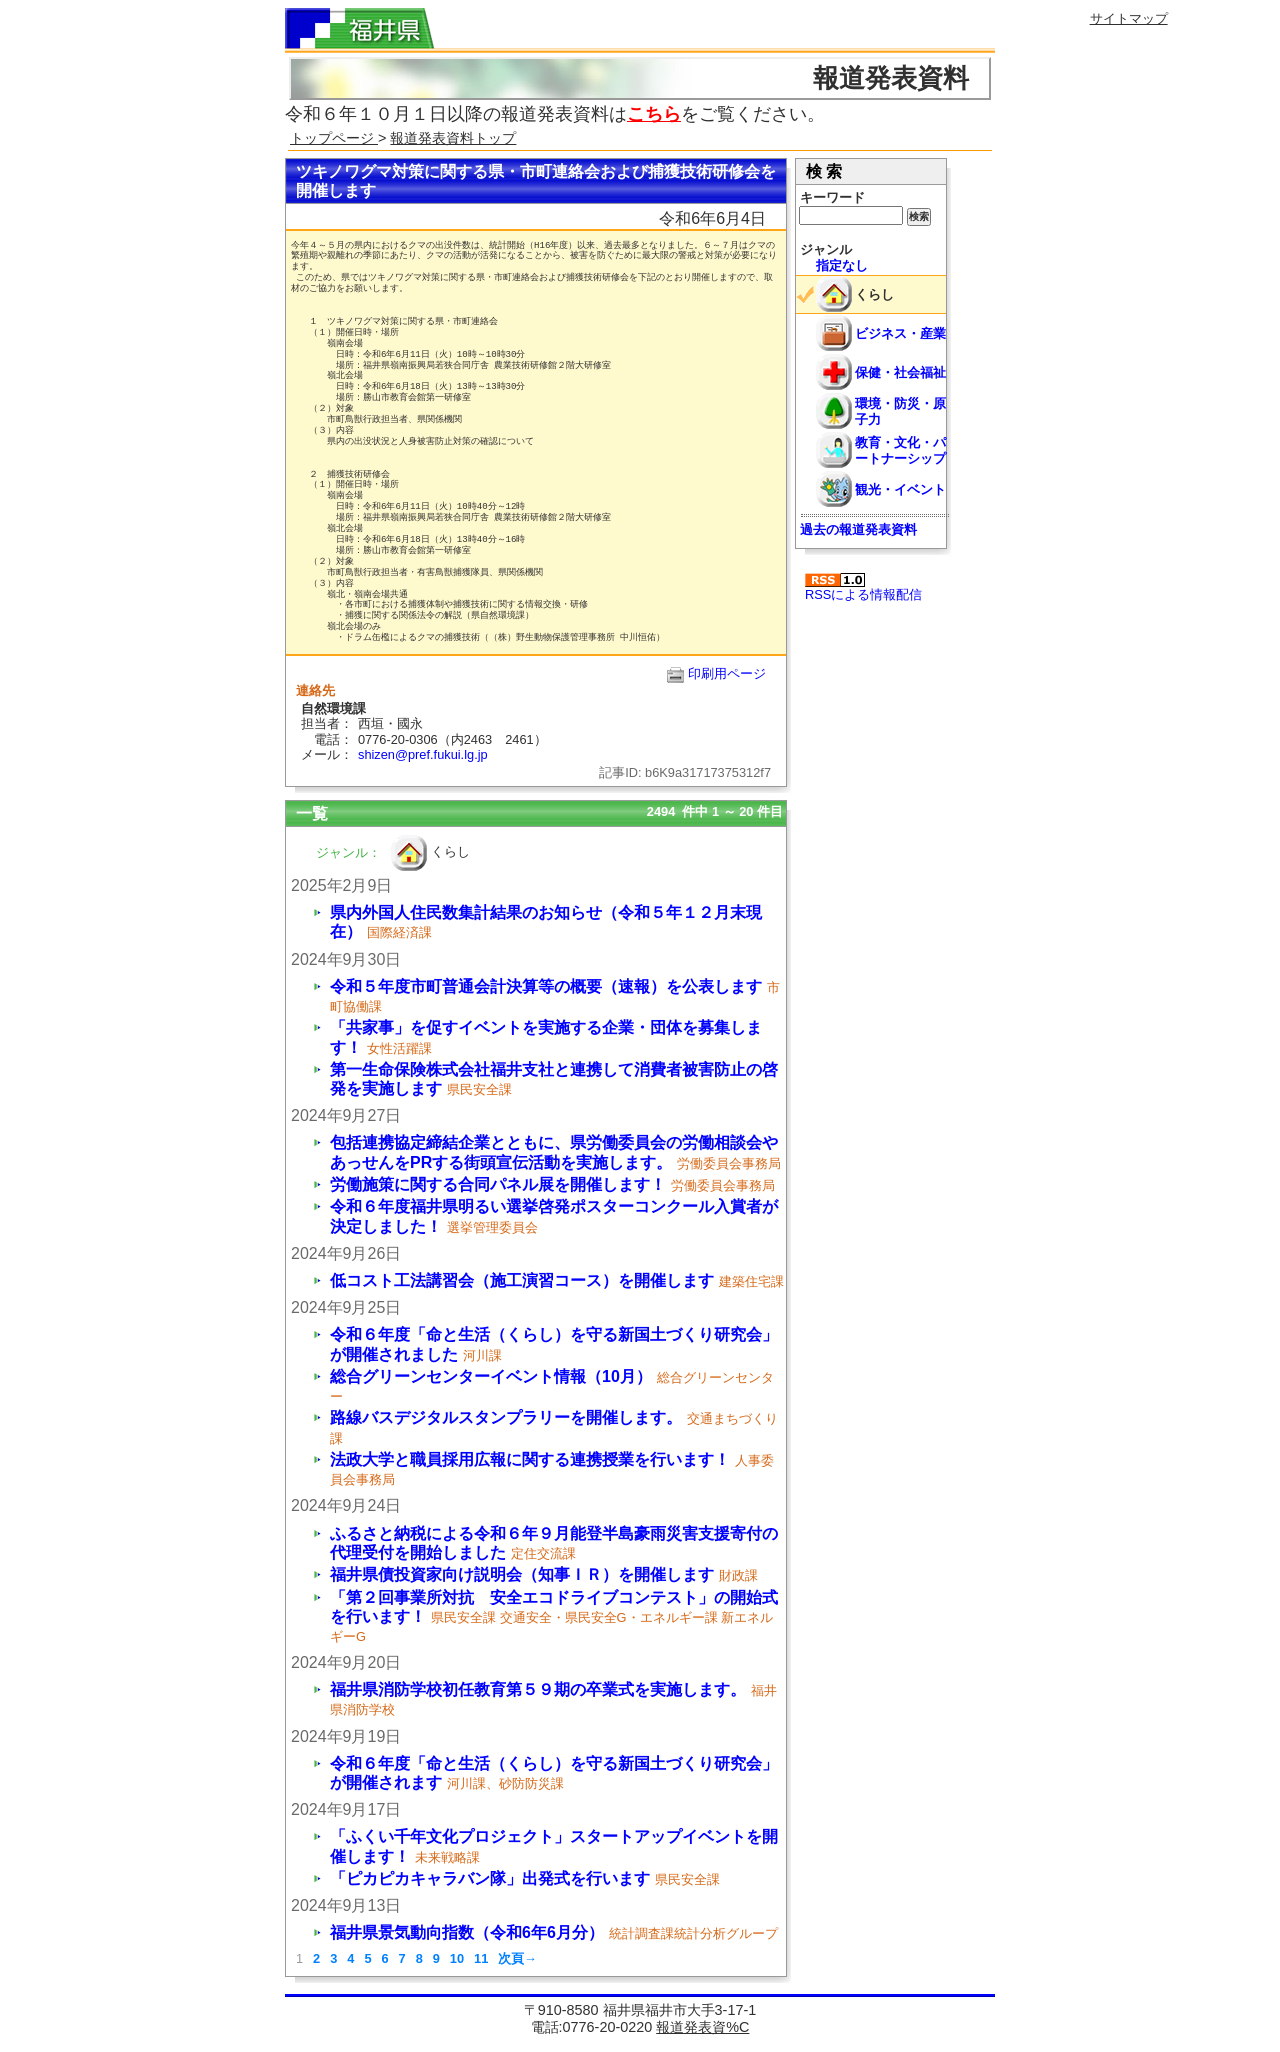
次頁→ (517, 1958)
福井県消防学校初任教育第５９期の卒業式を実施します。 (538, 1689)
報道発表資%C (702, 2027)
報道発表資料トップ (453, 138)
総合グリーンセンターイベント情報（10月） (491, 1376)
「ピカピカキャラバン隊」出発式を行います (490, 1878)
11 (481, 1958)
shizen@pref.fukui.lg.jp (423, 754)
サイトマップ (1129, 18)
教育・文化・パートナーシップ (900, 450)
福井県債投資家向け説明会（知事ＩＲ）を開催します (522, 1574)
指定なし (842, 265)
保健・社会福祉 (900, 372)
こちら (654, 114)
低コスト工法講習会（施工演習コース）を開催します (522, 1280)
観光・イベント (900, 489)
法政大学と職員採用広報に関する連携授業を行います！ (530, 1459)
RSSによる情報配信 (863, 587)
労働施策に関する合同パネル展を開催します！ (498, 1184)
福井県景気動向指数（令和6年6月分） (467, 1932)
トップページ (334, 138)
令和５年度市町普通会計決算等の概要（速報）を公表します (546, 986)
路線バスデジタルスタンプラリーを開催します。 (506, 1417)
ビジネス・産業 (900, 333)
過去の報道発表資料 (858, 529)
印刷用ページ (727, 673)
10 (457, 1958)
